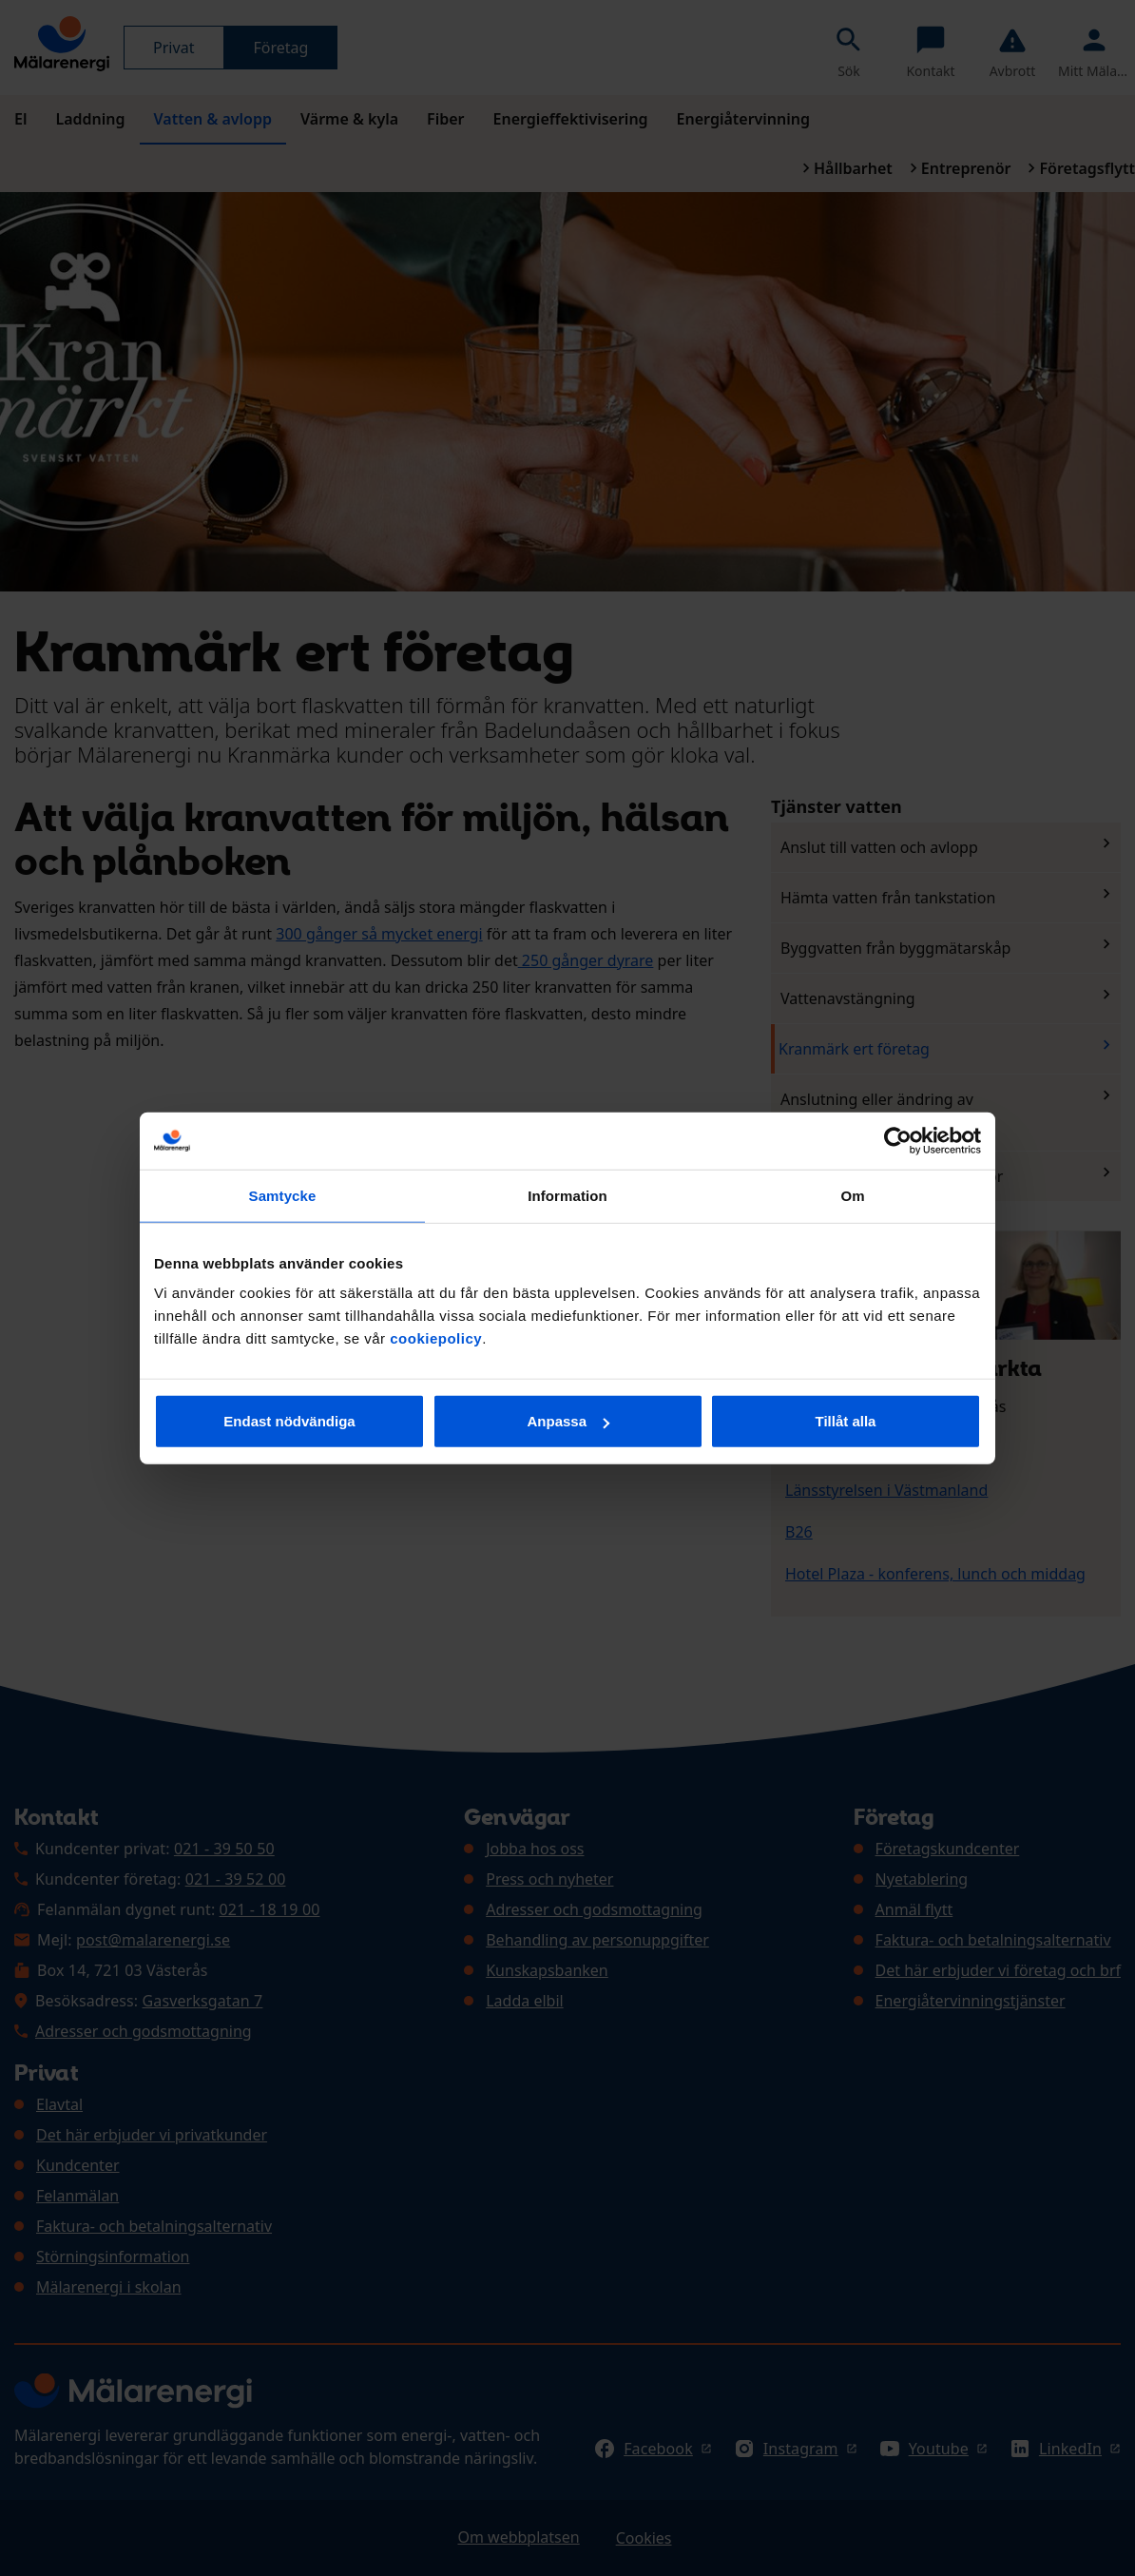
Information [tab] (567, 1195)
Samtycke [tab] (283, 1195)
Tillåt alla (846, 1421)
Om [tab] (852, 1195)
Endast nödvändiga (289, 1421)
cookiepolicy (436, 1338)
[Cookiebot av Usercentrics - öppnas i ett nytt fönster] (898, 1140)
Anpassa (568, 1421)
